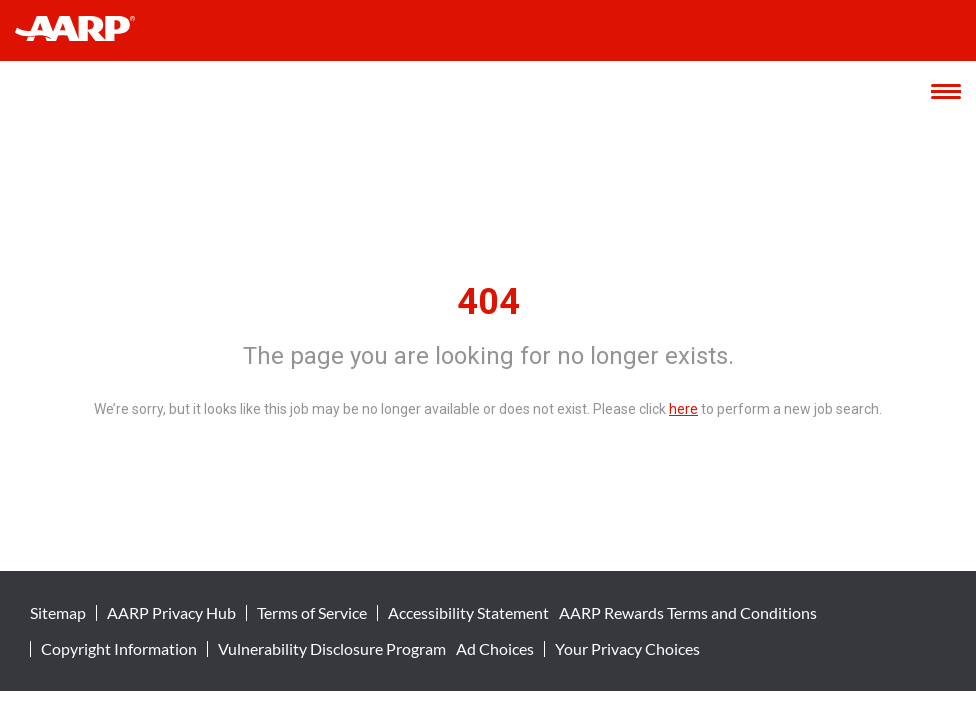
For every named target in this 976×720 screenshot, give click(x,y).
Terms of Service (312, 613)
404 (488, 302)
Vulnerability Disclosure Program (332, 649)
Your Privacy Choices (627, 649)
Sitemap (58, 613)
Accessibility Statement (468, 613)
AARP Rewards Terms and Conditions (688, 613)
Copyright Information (119, 649)
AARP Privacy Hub (171, 613)
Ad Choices (495, 649)
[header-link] (84, 30)
